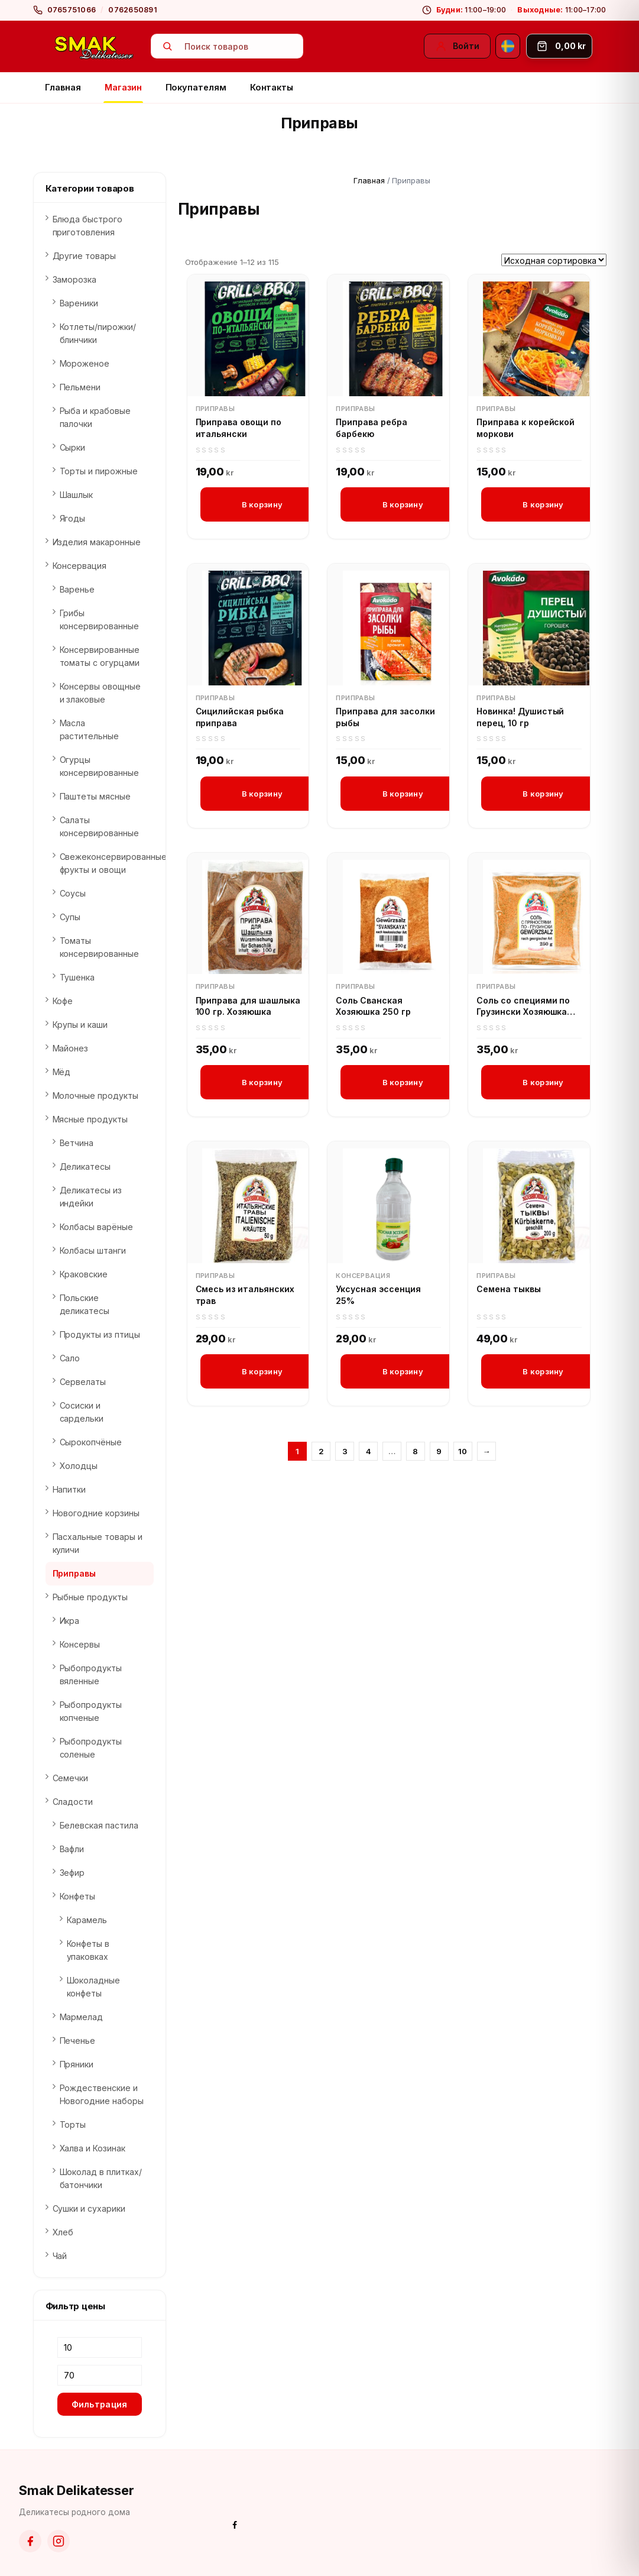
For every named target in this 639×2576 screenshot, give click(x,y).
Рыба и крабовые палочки (95, 417)
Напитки (69, 1489)
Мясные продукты (90, 1119)
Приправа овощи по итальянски (238, 428)
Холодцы (79, 1466)
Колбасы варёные (96, 1227)
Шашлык (76, 495)
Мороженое (85, 363)
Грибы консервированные (99, 619)
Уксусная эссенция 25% (378, 1297)
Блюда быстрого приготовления (87, 225)
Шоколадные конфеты (94, 1986)
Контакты (271, 87)
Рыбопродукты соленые (91, 1747)
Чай (60, 2256)
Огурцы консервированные (99, 766)
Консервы (80, 1644)
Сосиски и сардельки (82, 1411)
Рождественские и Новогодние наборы (102, 2094)
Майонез (71, 1048)
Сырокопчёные (91, 1442)
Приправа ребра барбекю (371, 428)
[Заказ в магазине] (553, 260)
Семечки (71, 1778)
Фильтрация (100, 2404)
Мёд (62, 1072)
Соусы (73, 893)
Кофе (63, 1001)
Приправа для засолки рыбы (385, 718)
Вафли (72, 1849)
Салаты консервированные (99, 826)
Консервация (363, 1278)
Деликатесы (85, 1166)
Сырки (73, 447)
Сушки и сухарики (89, 2208)
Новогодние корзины (96, 1513)
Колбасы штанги (93, 1250)
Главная (63, 87)
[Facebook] (30, 2541)
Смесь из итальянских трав (245, 1297)
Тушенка (77, 977)
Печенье (78, 2040)
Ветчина (77, 1143)
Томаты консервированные (99, 947)
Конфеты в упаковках (88, 1950)
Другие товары (84, 256)
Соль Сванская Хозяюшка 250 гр (373, 1007)
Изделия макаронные (97, 542)
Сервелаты (83, 1382)
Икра (70, 1621)
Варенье (77, 589)
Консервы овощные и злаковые (100, 692)
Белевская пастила (99, 1825)
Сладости (73, 1802)
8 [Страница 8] (415, 1454)
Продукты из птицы (100, 1334)
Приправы (215, 408)
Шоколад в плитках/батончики (101, 2178)
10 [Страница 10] (462, 1454)
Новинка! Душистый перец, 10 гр (520, 718)
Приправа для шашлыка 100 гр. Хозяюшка (248, 1007)
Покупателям (196, 87)
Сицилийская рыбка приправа (240, 718)
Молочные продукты (95, 1095)
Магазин (123, 87)
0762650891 (132, 9)
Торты (73, 2124)
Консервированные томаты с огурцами (100, 656)
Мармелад (81, 2017)
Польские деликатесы (85, 1304)
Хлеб (63, 2232)
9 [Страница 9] (439, 1454)
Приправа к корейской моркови (525, 428)
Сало (70, 1358)
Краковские (84, 1274)
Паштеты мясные (95, 796)
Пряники (77, 2064)
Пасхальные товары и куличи (97, 1543)
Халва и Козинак (92, 2148)
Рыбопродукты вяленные (91, 1674)
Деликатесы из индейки (91, 1196)
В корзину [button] (262, 504)
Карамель (87, 1920)
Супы (70, 917)
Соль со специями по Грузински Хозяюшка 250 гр (523, 1007)
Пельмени (80, 387)
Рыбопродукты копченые (91, 1711)
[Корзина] (559, 46)
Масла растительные (89, 729)
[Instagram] (58, 2541)
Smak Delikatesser (76, 2490)
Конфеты (78, 1896)
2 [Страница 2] (321, 1454)
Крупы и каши (80, 1025)
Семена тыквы (508, 1291)
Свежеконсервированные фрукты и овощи (107, 863)
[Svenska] (507, 46)
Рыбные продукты (90, 1597)
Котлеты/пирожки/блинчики (98, 333)
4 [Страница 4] (368, 1454)
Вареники (79, 303)
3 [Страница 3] (345, 1454)
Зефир (72, 1873)
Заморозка (75, 279)
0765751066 (71, 9)
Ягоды (73, 518)
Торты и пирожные (99, 471)
